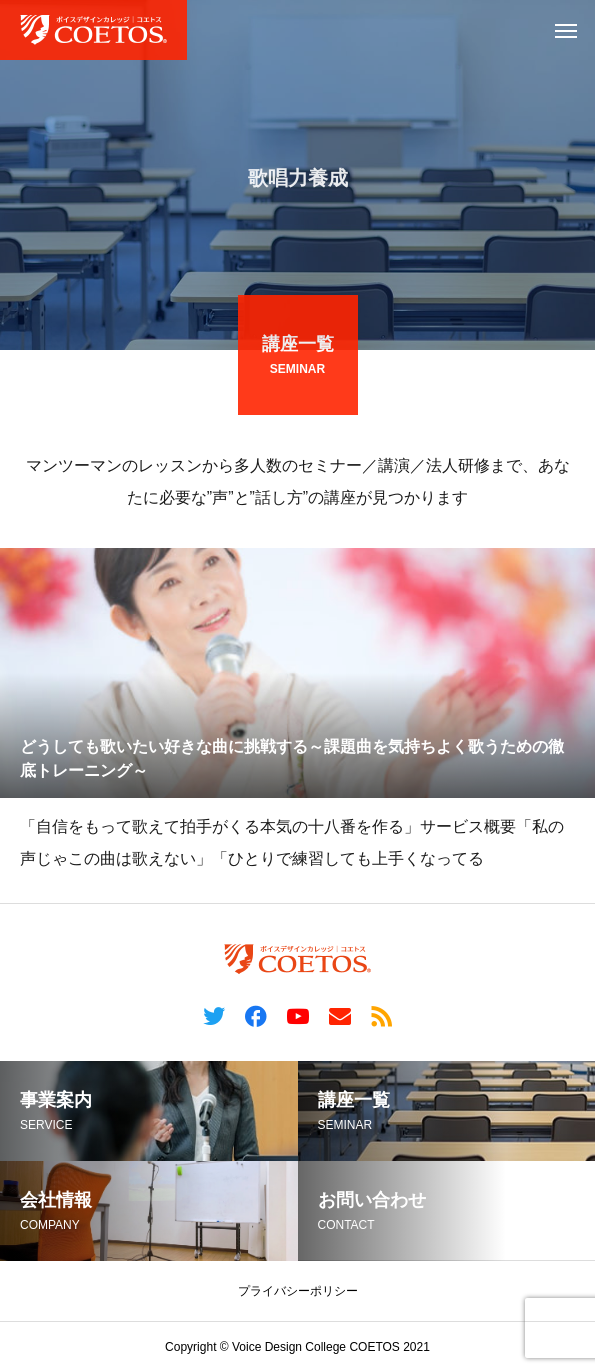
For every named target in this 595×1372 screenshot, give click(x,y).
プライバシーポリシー (298, 1291)
